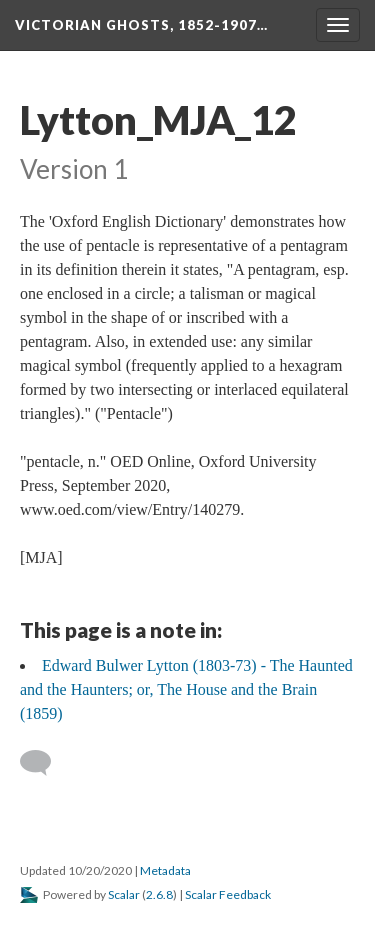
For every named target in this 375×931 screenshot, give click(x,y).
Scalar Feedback (228, 894)
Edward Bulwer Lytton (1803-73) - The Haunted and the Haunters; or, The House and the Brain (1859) (186, 689)
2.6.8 (159, 894)
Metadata (165, 870)
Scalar (124, 894)
